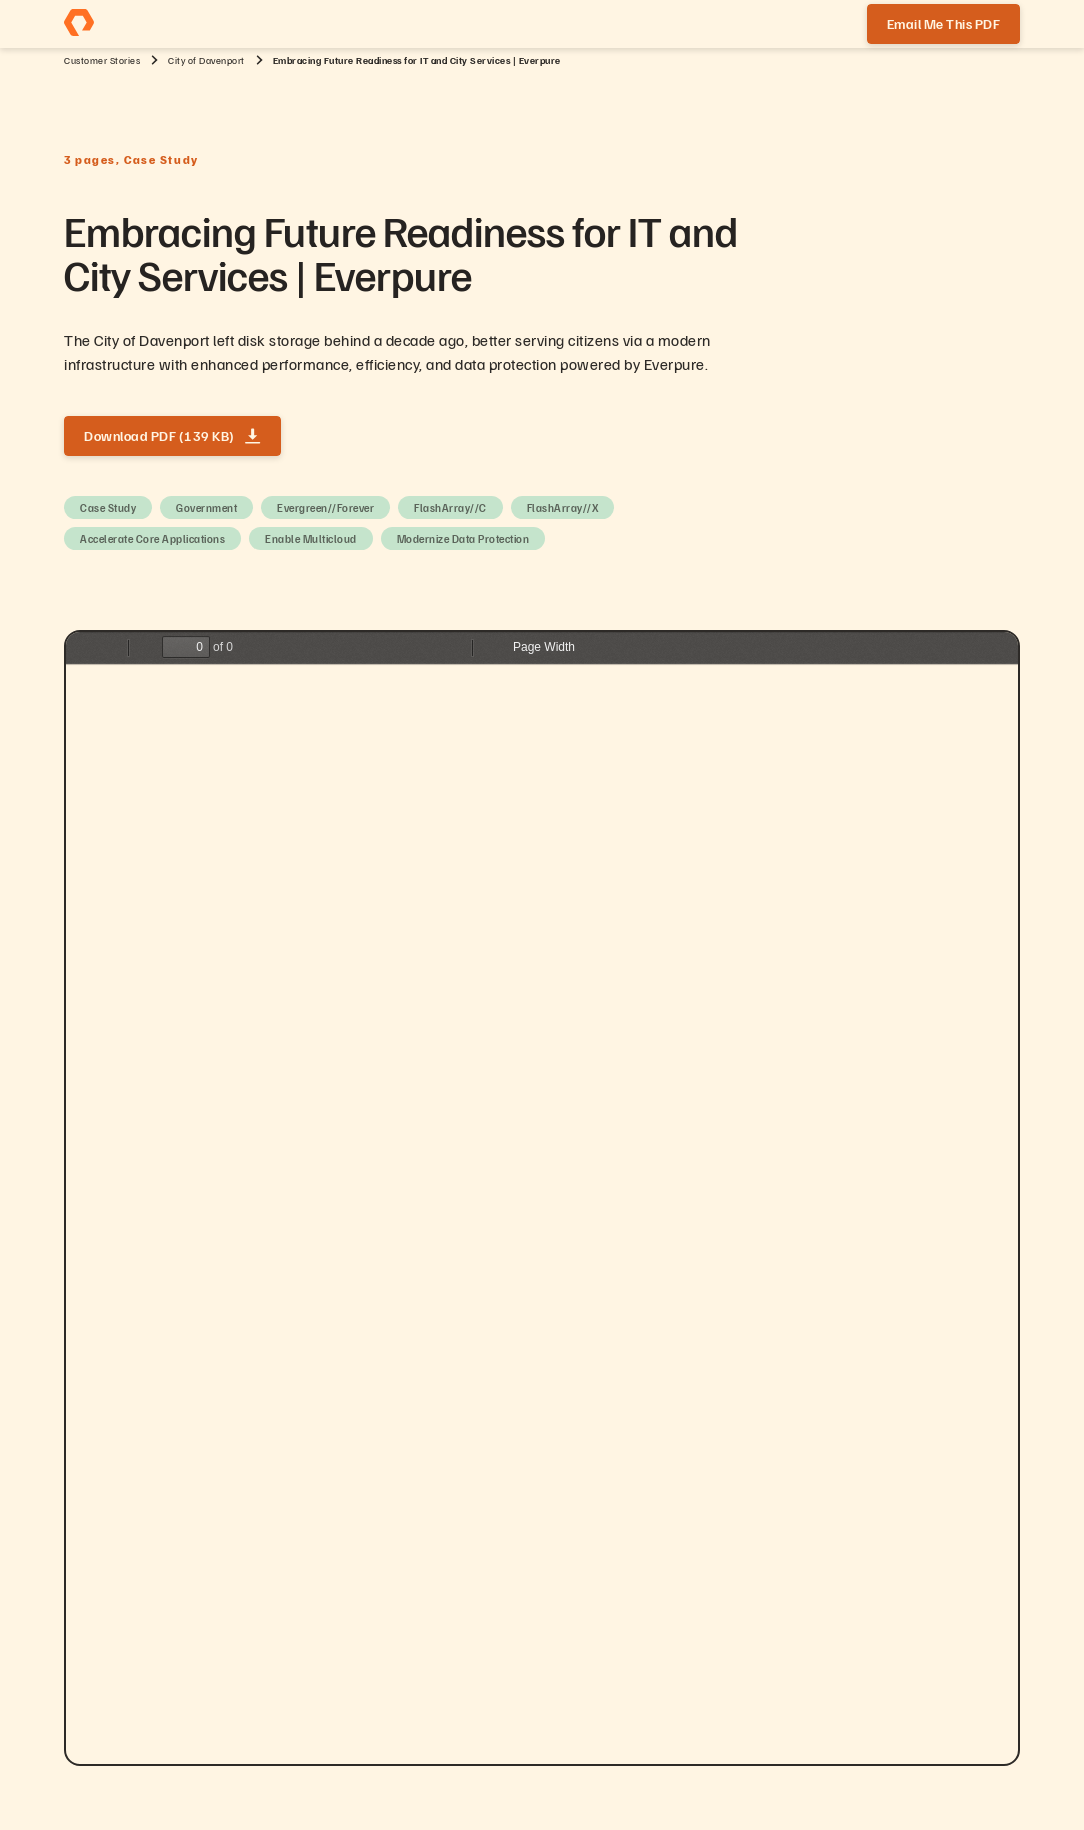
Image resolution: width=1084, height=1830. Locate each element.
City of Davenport (206, 60)
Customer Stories (102, 60)
